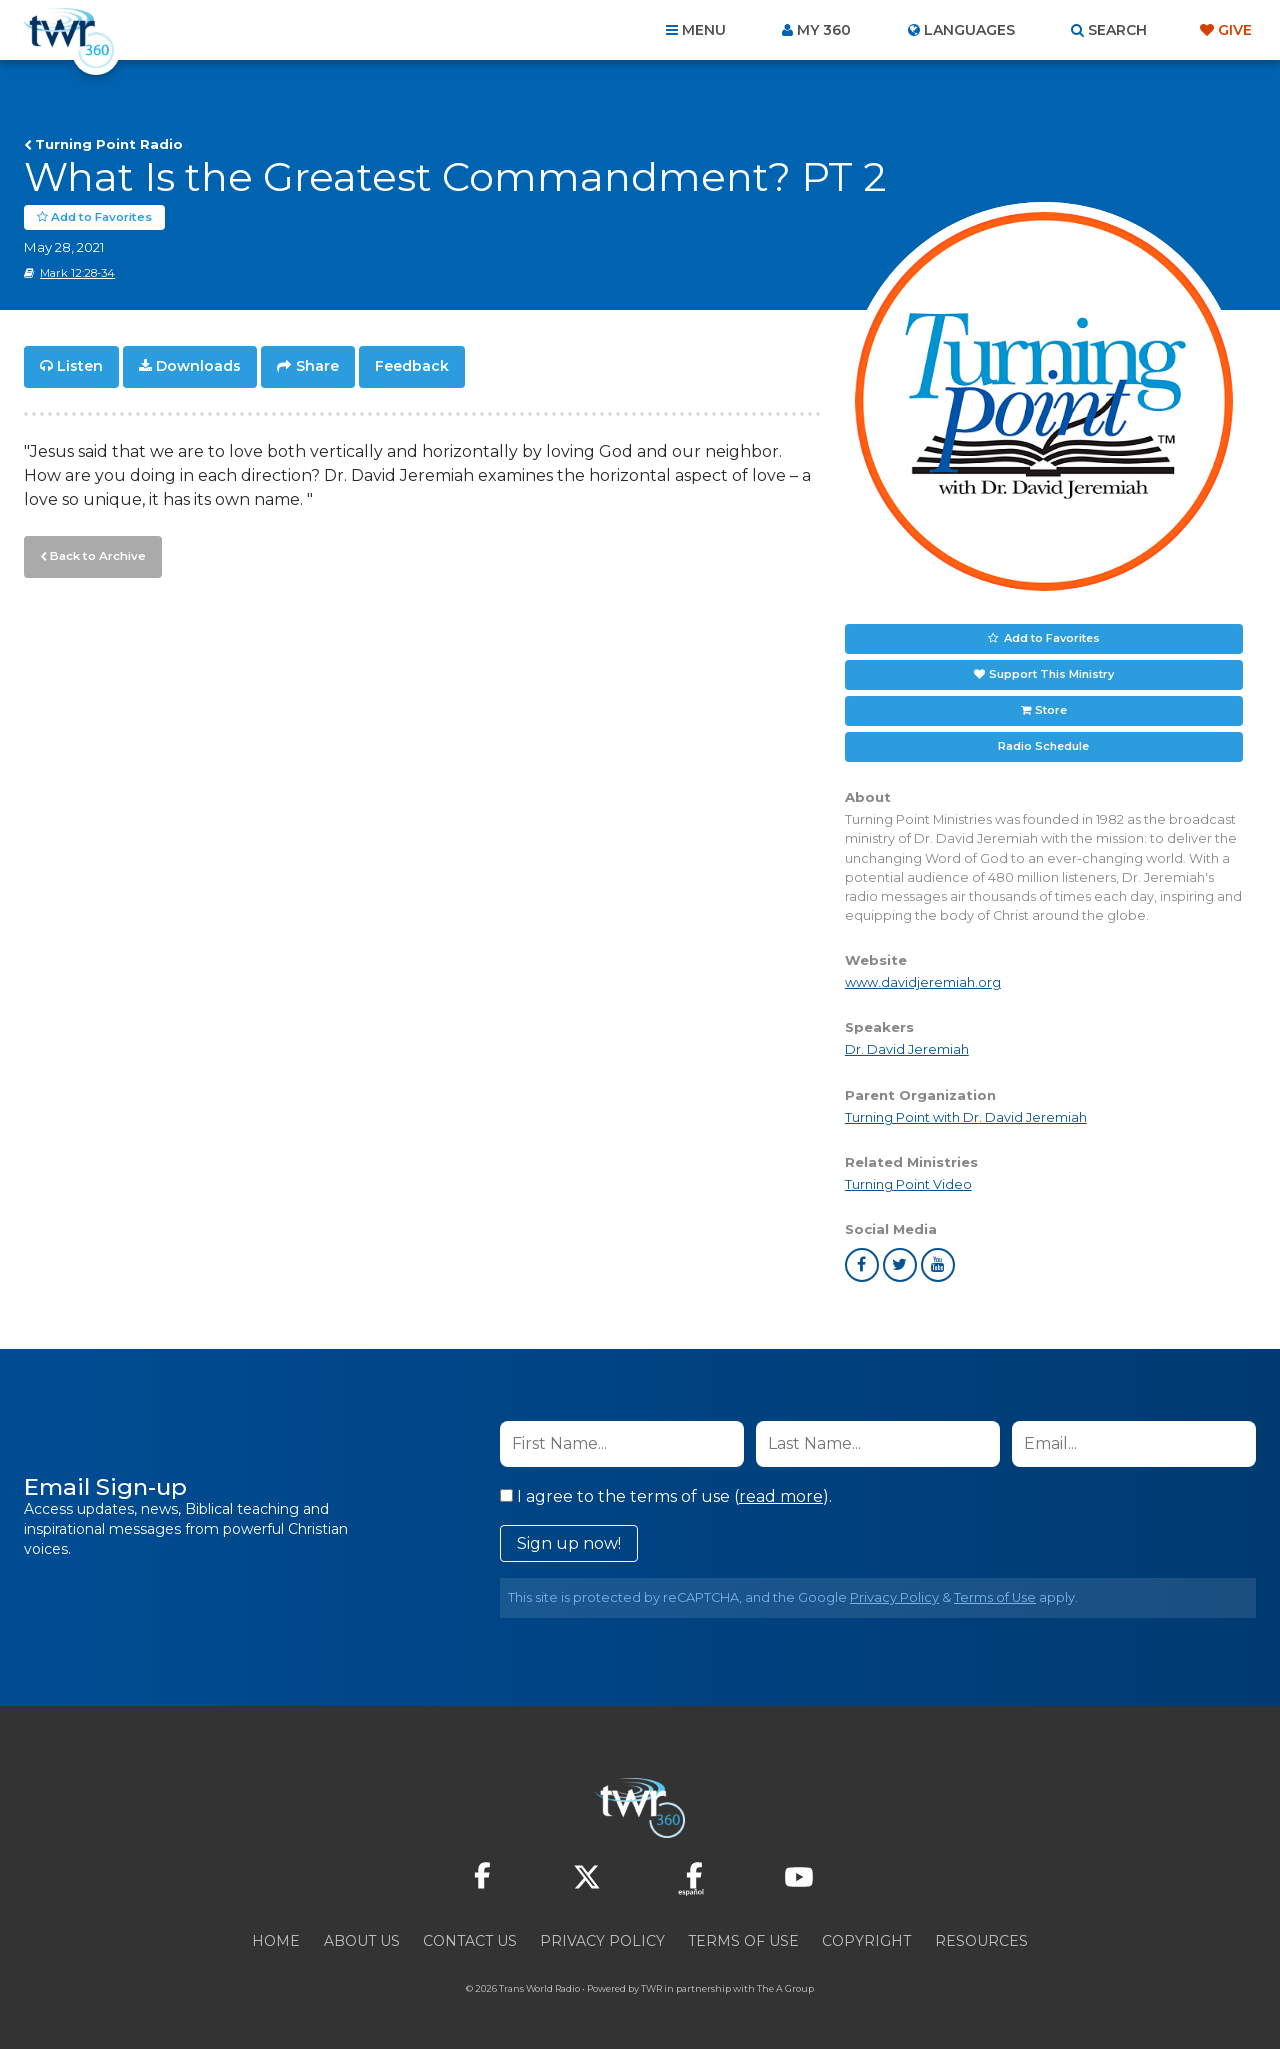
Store (1051, 710)
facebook (862, 1265)
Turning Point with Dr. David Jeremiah (966, 1116)
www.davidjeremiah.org (923, 982)
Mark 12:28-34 (77, 273)
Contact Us (470, 1941)
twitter (900, 1265)
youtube (938, 1265)
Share (317, 366)
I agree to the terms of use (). (666, 1496)
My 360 (824, 30)
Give (1235, 30)
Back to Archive (95, 553)
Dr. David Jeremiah (907, 1049)
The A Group (785, 1988)
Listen (80, 366)
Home (276, 1941)
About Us (362, 1941)
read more (781, 1496)
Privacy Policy (894, 1597)
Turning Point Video (908, 1183)
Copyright (866, 1941)
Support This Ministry (1051, 674)
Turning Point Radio (109, 144)
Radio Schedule (1043, 746)
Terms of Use (995, 1597)
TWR (651, 1988)
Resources (981, 1941)
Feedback (412, 366)
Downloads (198, 366)
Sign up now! (569, 1543)
